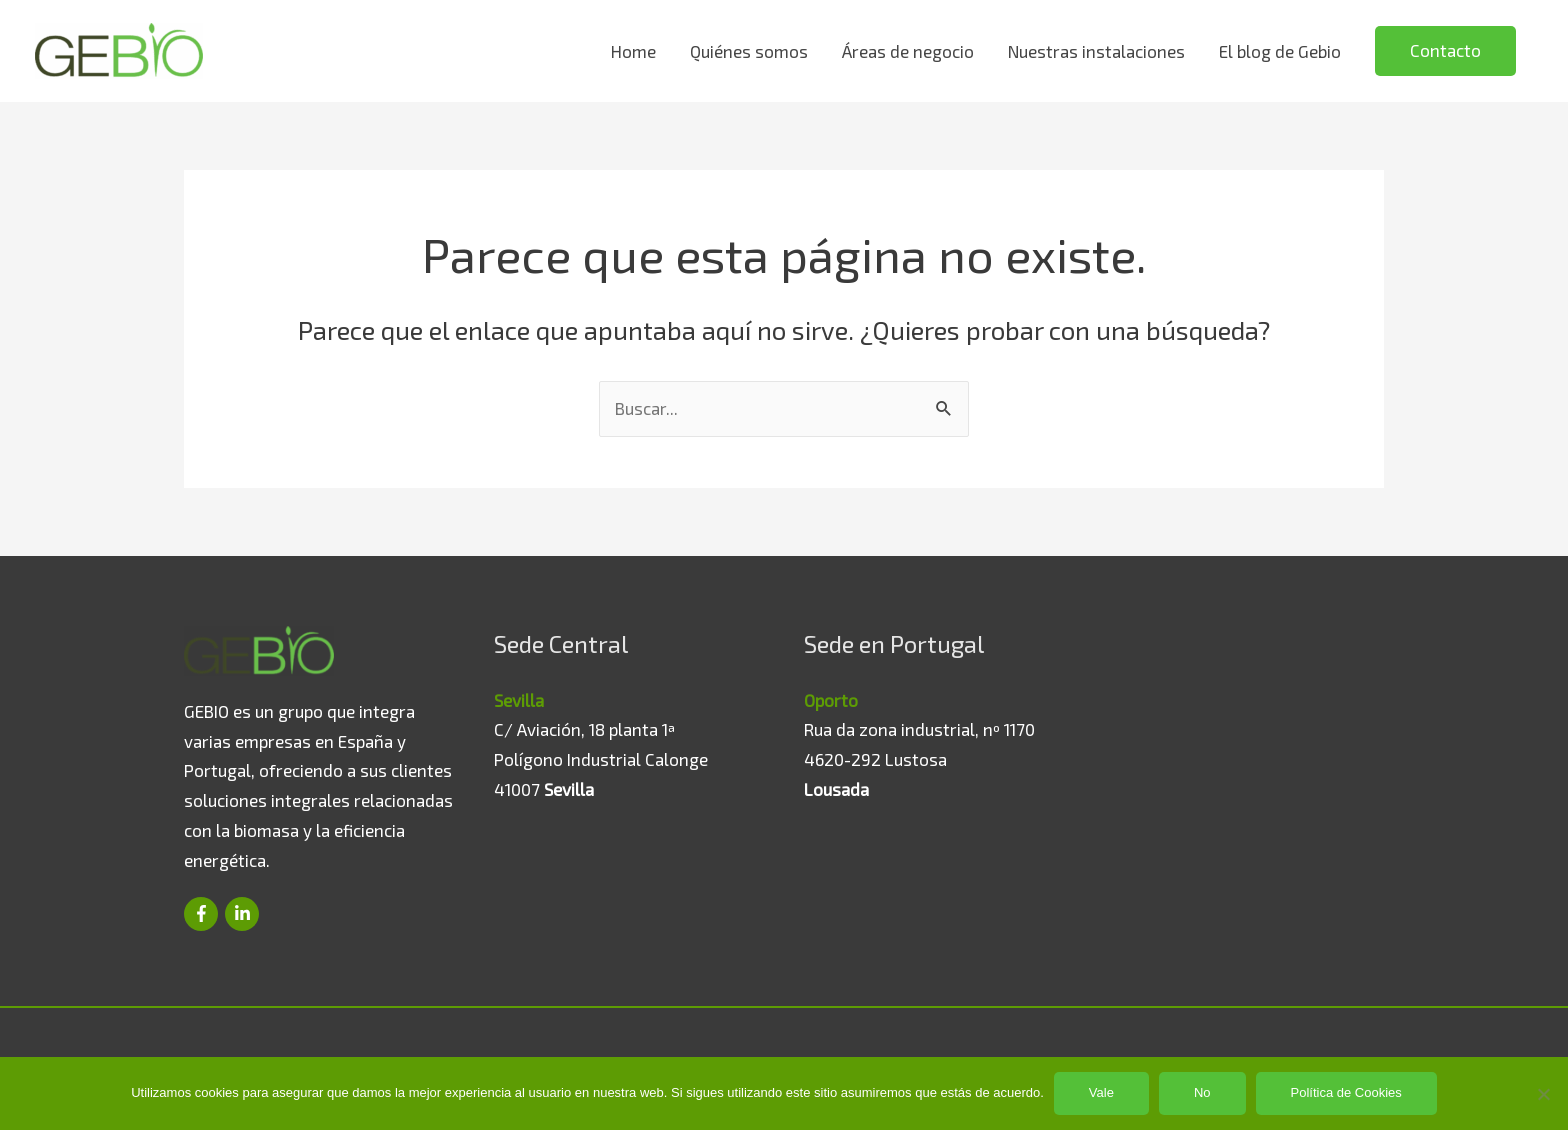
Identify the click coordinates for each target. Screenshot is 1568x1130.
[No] (1543, 1094)
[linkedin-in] (242, 914)
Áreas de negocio (908, 51)
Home (633, 51)
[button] (1445, 51)
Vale (1101, 1092)
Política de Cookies (1346, 1092)
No (1202, 1092)
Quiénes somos (749, 51)
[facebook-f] (202, 914)
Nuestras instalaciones (1096, 51)
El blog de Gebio (1280, 51)
